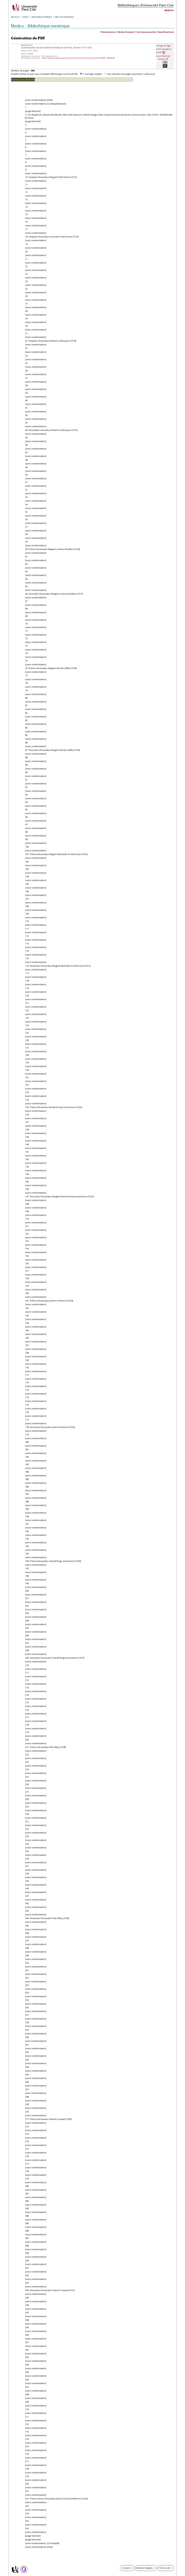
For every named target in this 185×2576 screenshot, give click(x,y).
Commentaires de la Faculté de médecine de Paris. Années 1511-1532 (56, 47)
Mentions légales (144, 2568)
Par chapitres (164, 49)
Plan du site (164, 2568)
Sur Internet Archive (164, 57)
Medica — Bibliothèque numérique (40, 26)
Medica (169, 10)
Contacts (126, 2568)
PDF (161, 52)
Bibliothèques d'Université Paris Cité (146, 5)
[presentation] (36, 88)
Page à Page (164, 45)
